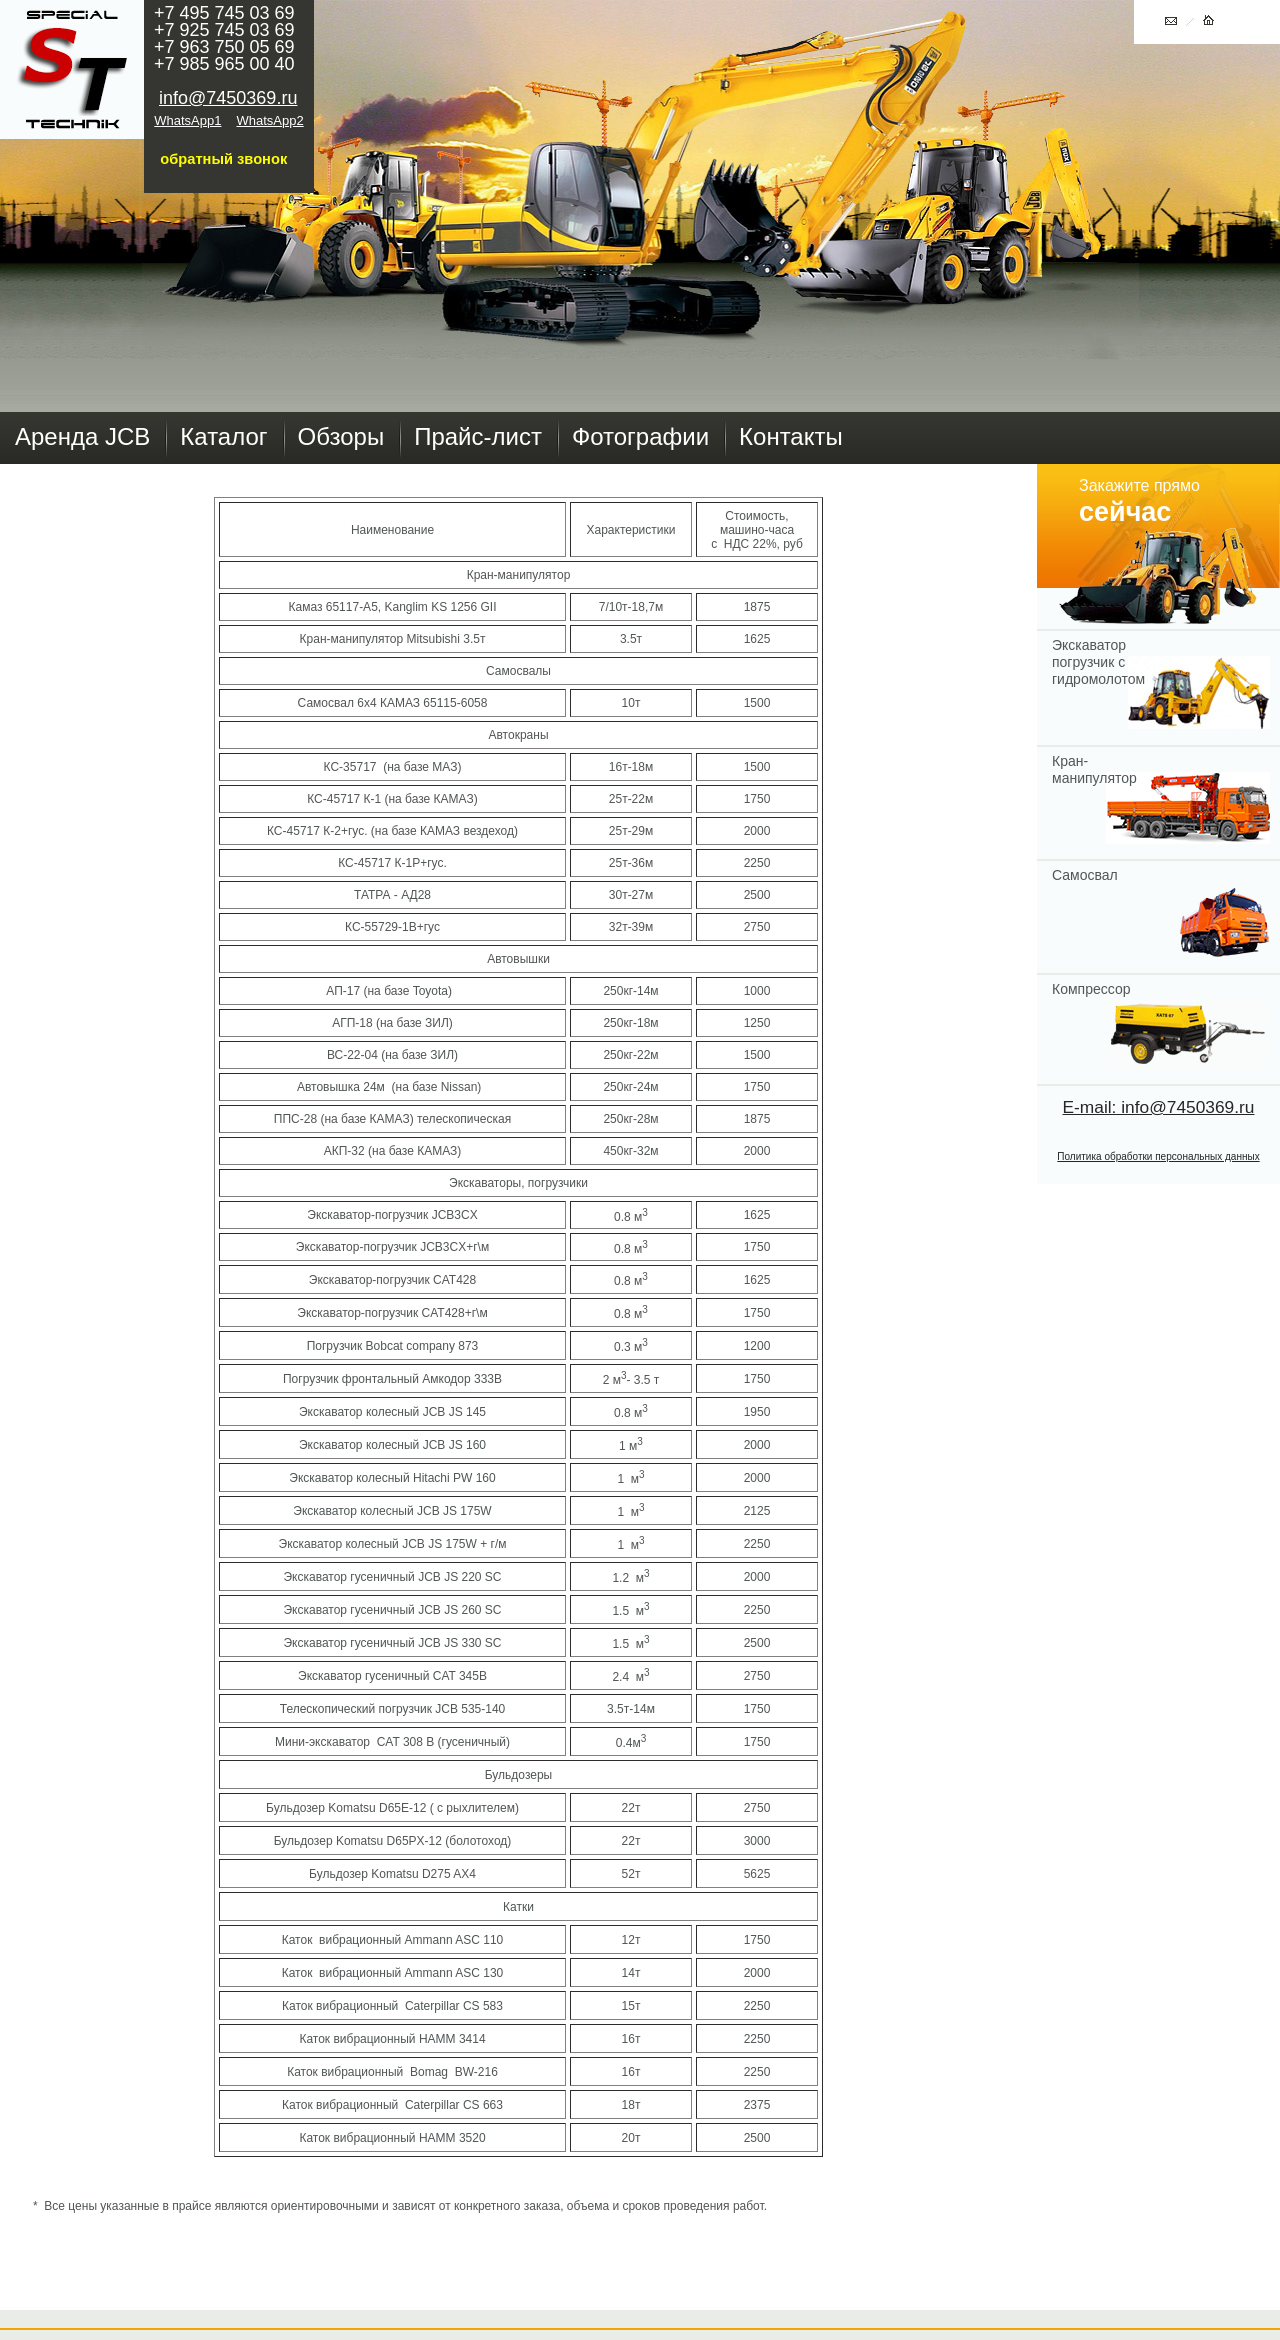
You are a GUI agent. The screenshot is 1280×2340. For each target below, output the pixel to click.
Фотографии (640, 436)
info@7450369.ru (228, 98)
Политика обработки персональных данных (1158, 1156)
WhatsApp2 (270, 120)
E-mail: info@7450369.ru (1159, 1107)
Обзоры (341, 436)
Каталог (223, 436)
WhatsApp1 (187, 120)
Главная (72, 69)
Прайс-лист (478, 436)
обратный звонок (223, 159)
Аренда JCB (82, 436)
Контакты (791, 436)
